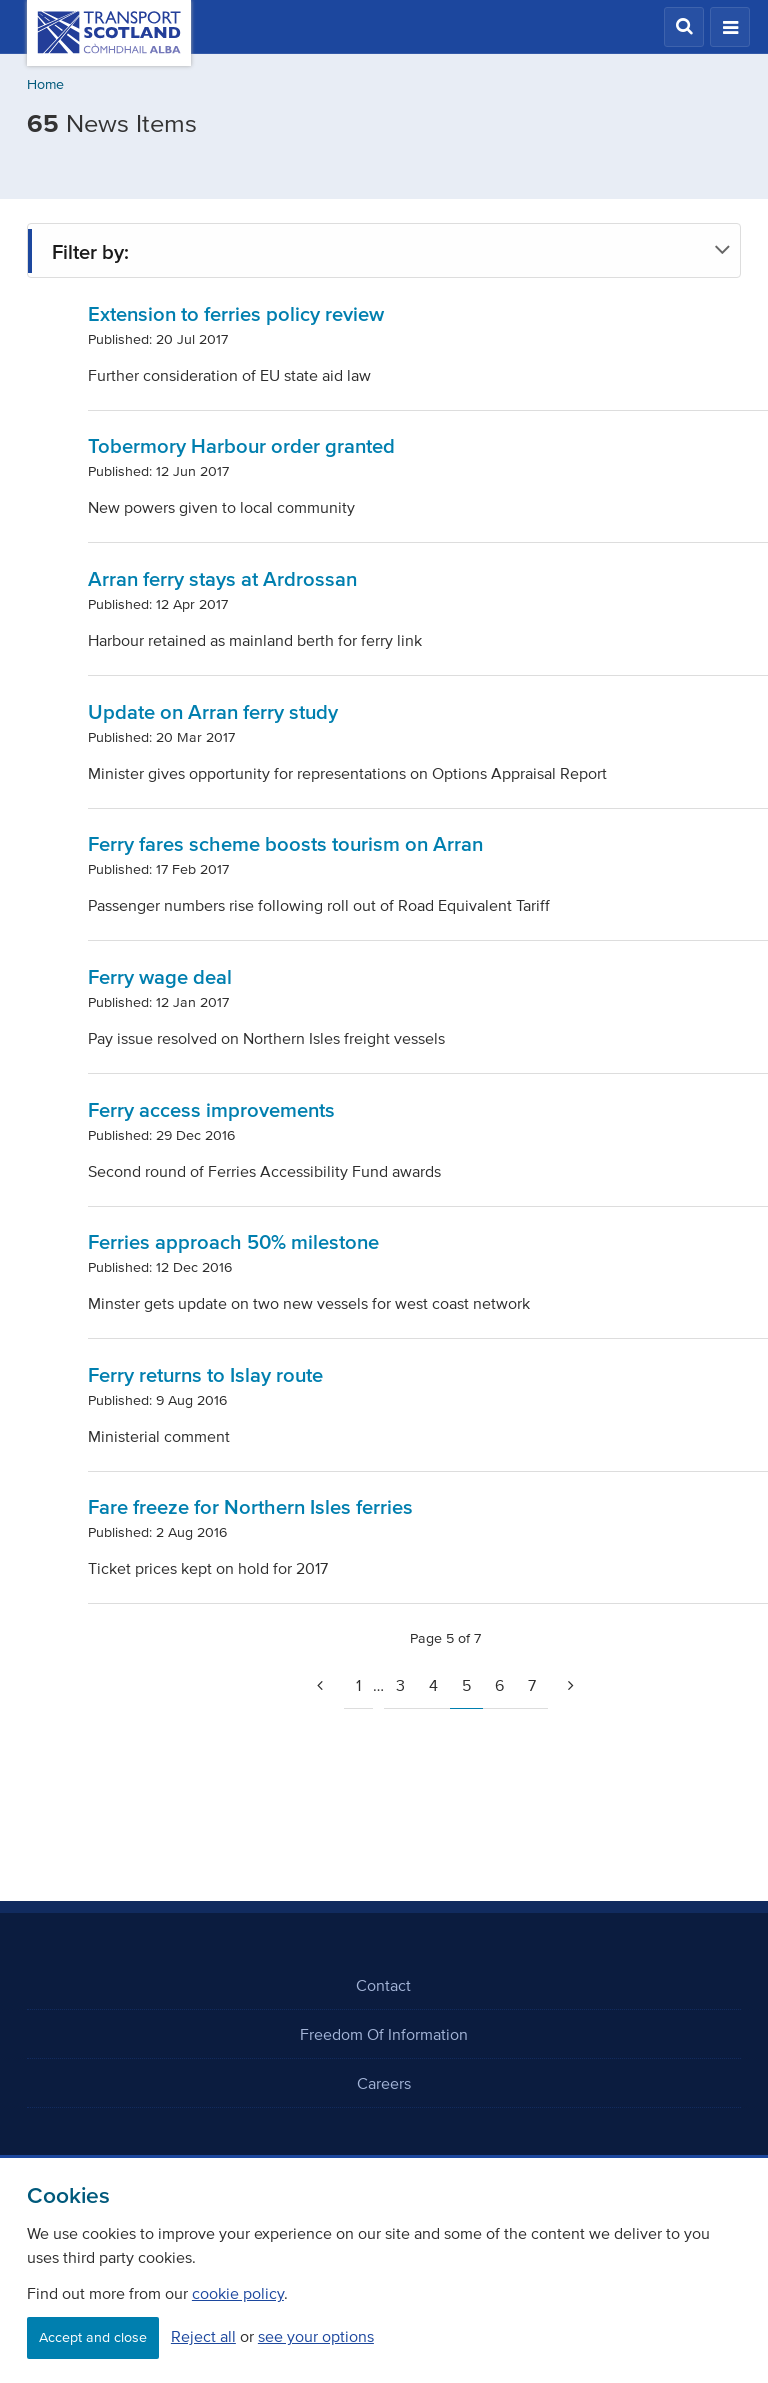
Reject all (203, 2336)
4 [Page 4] (433, 1685)
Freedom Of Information (384, 2034)
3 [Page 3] (400, 1685)
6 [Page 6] (499, 1685)
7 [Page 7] (532, 1685)
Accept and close (93, 2337)
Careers (384, 2083)
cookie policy (238, 2293)
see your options (316, 2336)
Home (45, 84)
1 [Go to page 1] (358, 1685)
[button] (684, 27)
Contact (383, 1985)
